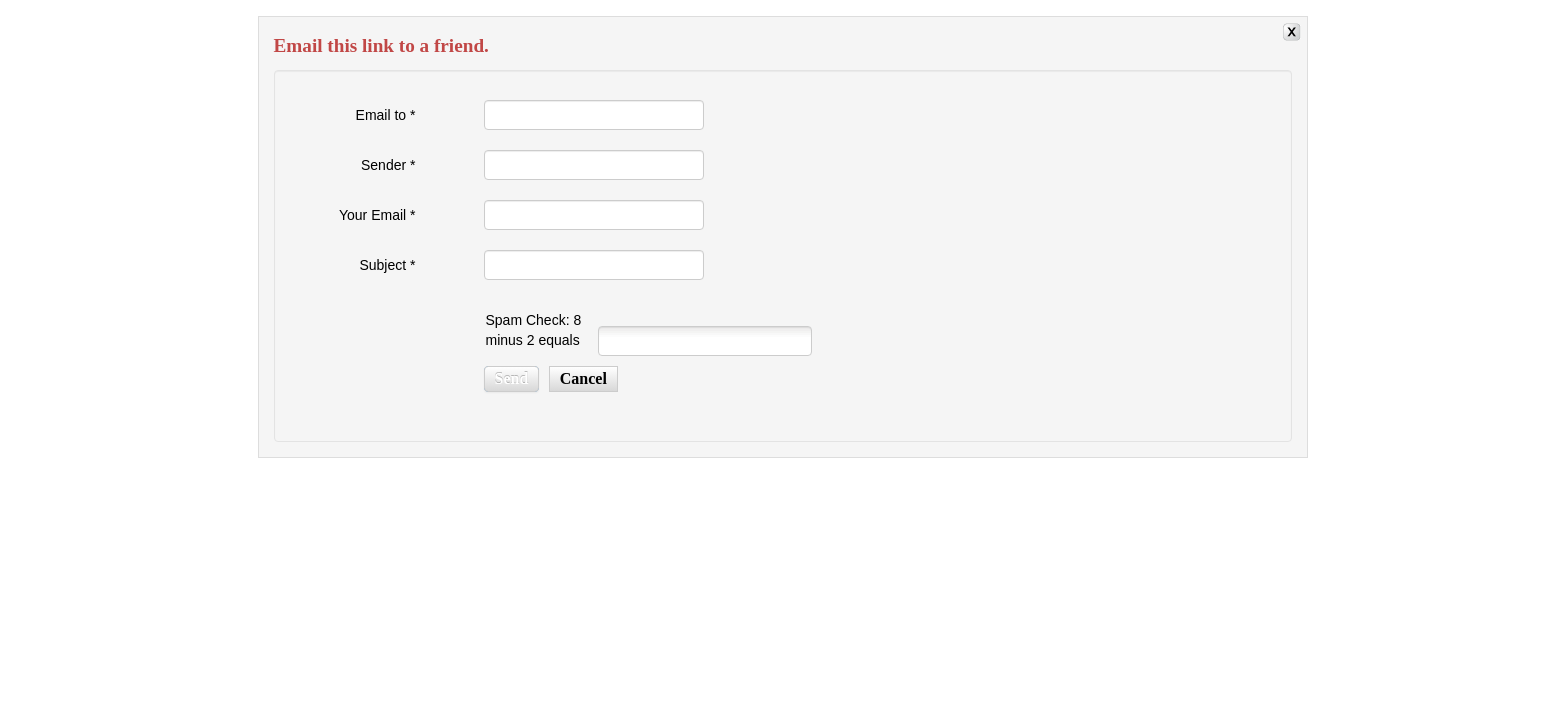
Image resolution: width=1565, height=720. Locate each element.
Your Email (377, 215)
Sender (388, 165)
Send (512, 378)
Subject (387, 265)
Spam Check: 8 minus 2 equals (534, 330)
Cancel (583, 378)
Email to (386, 115)
